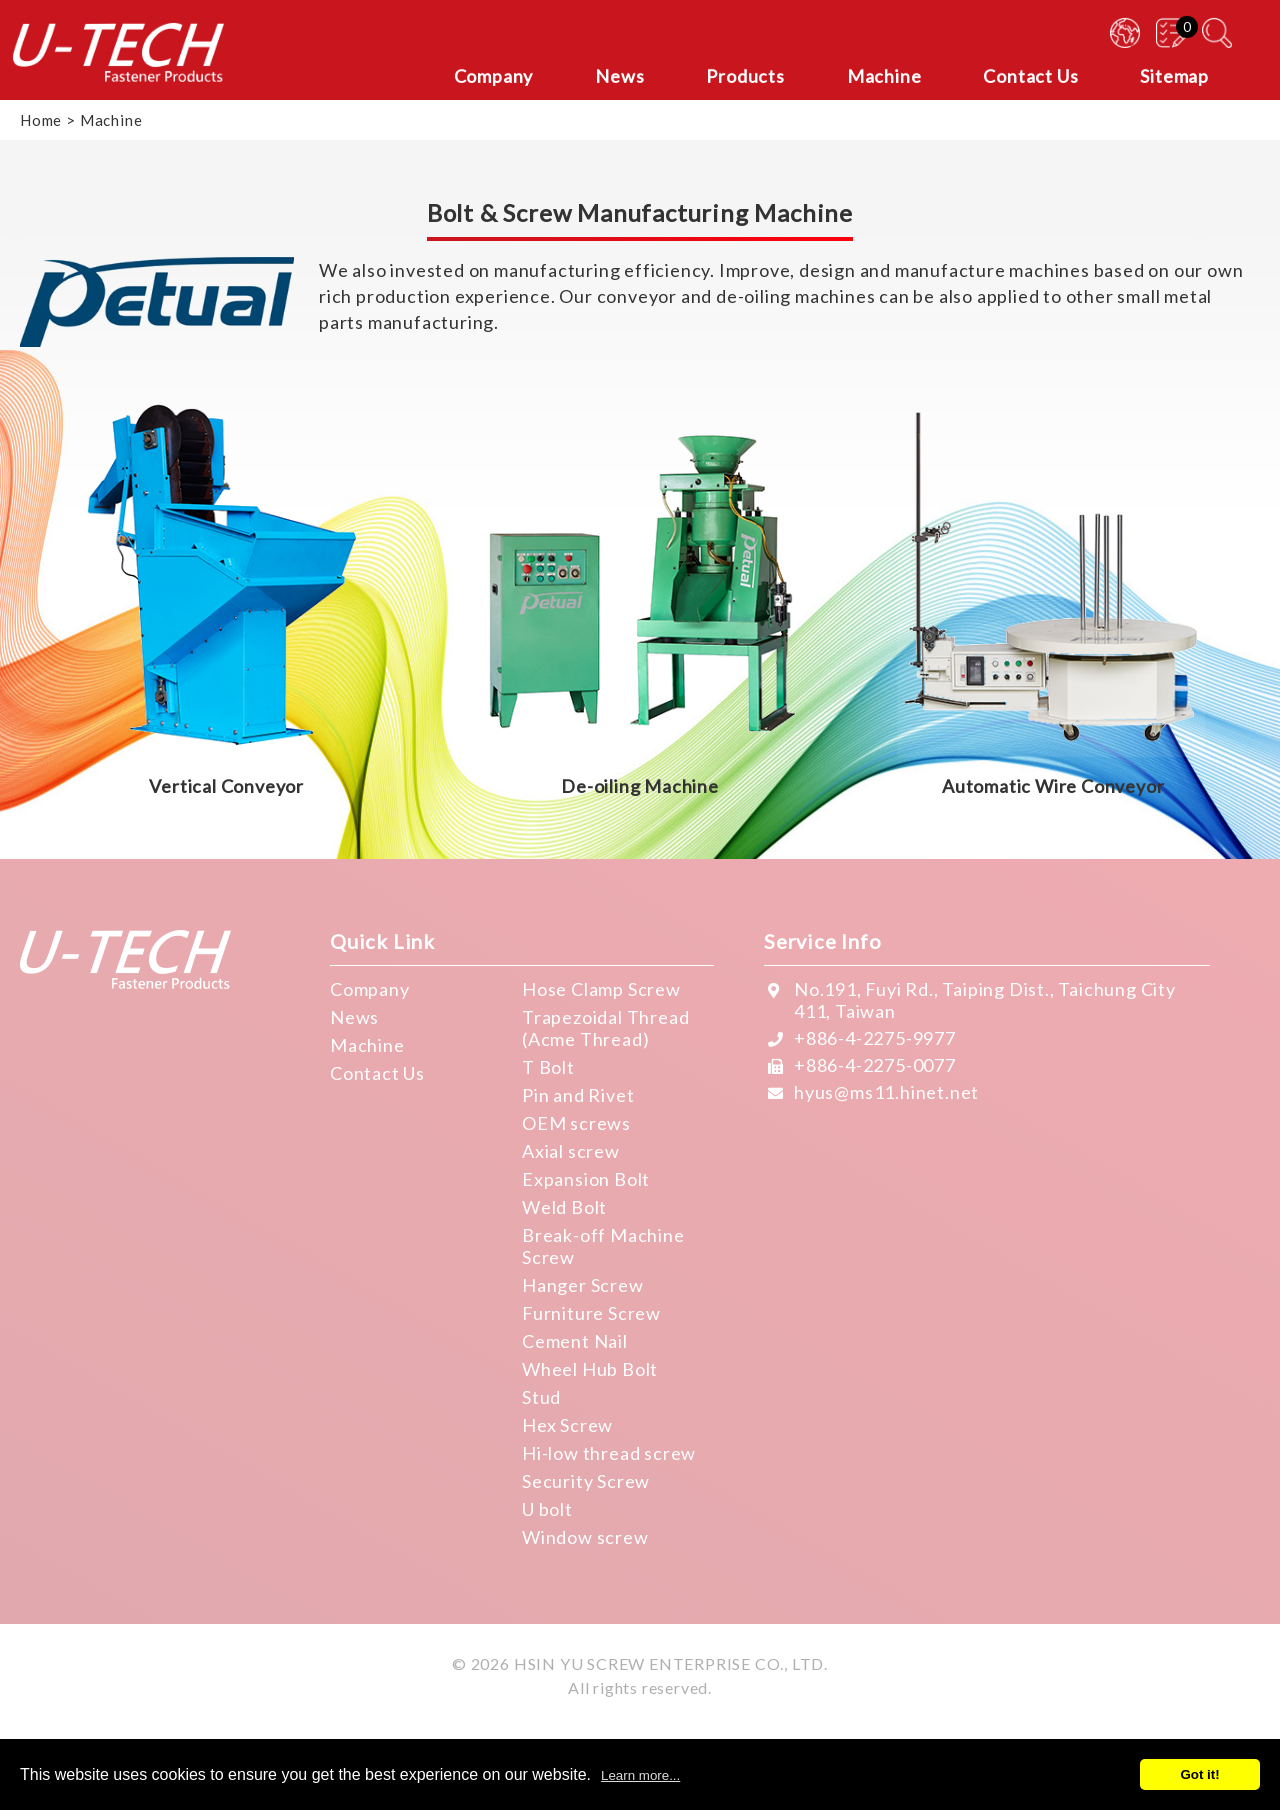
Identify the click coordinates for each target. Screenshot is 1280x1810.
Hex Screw (567, 1425)
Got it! (1199, 1774)
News (354, 1017)
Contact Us (377, 1073)
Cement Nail (575, 1341)
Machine (367, 1045)
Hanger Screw (583, 1285)
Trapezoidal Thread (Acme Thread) (605, 1028)
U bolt (547, 1509)
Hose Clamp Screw (601, 989)
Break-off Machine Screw (603, 1246)
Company (370, 989)
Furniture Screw (591, 1313)
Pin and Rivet (578, 1095)
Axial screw (571, 1151)
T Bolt (548, 1067)
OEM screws (576, 1123)
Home (41, 120)
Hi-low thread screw (609, 1453)
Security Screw (586, 1481)
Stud (541, 1397)
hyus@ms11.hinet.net (886, 1092)
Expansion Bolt (586, 1179)
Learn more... (640, 1775)
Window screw (585, 1537)
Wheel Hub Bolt (590, 1369)
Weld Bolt (564, 1207)
